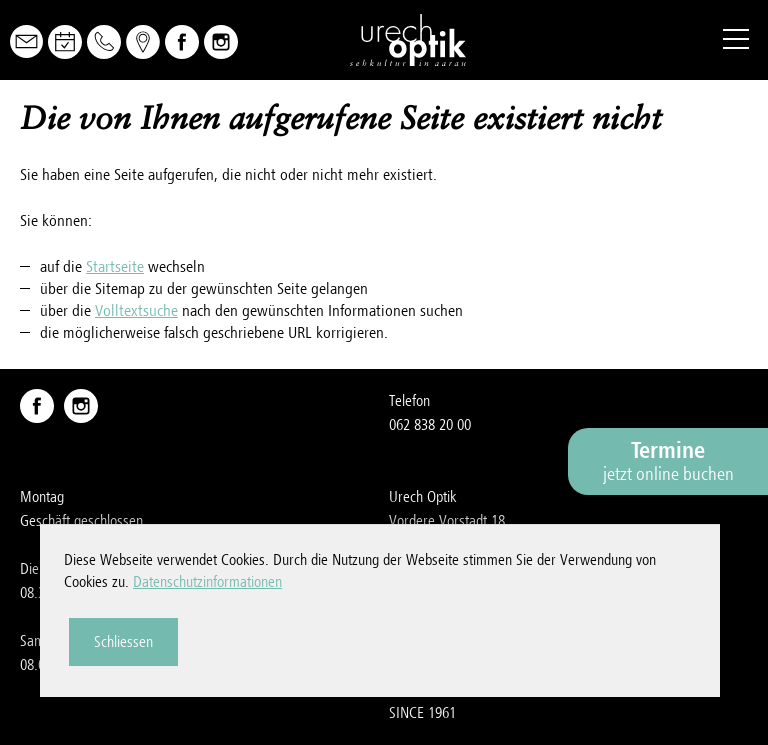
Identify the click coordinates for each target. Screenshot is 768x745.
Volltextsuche (136, 311)
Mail (26, 41)
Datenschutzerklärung (451, 665)
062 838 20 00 (430, 425)
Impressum (421, 641)
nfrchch (431, 569)
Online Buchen (65, 42)
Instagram (221, 42)
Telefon (104, 42)
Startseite (115, 267)
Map (143, 42)
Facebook (182, 42)
